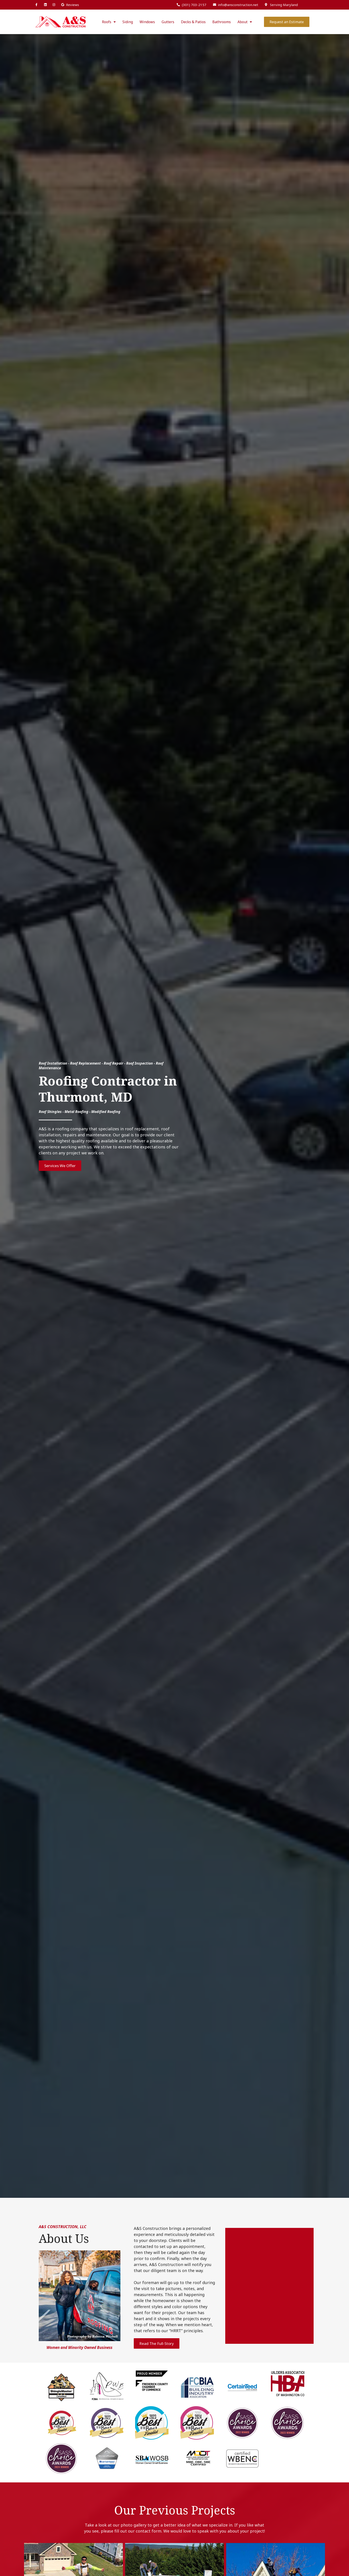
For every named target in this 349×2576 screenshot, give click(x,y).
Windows (147, 22)
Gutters (168, 22)
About (244, 22)
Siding (127, 22)
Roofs (109, 22)
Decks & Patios (193, 22)
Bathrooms (221, 22)
